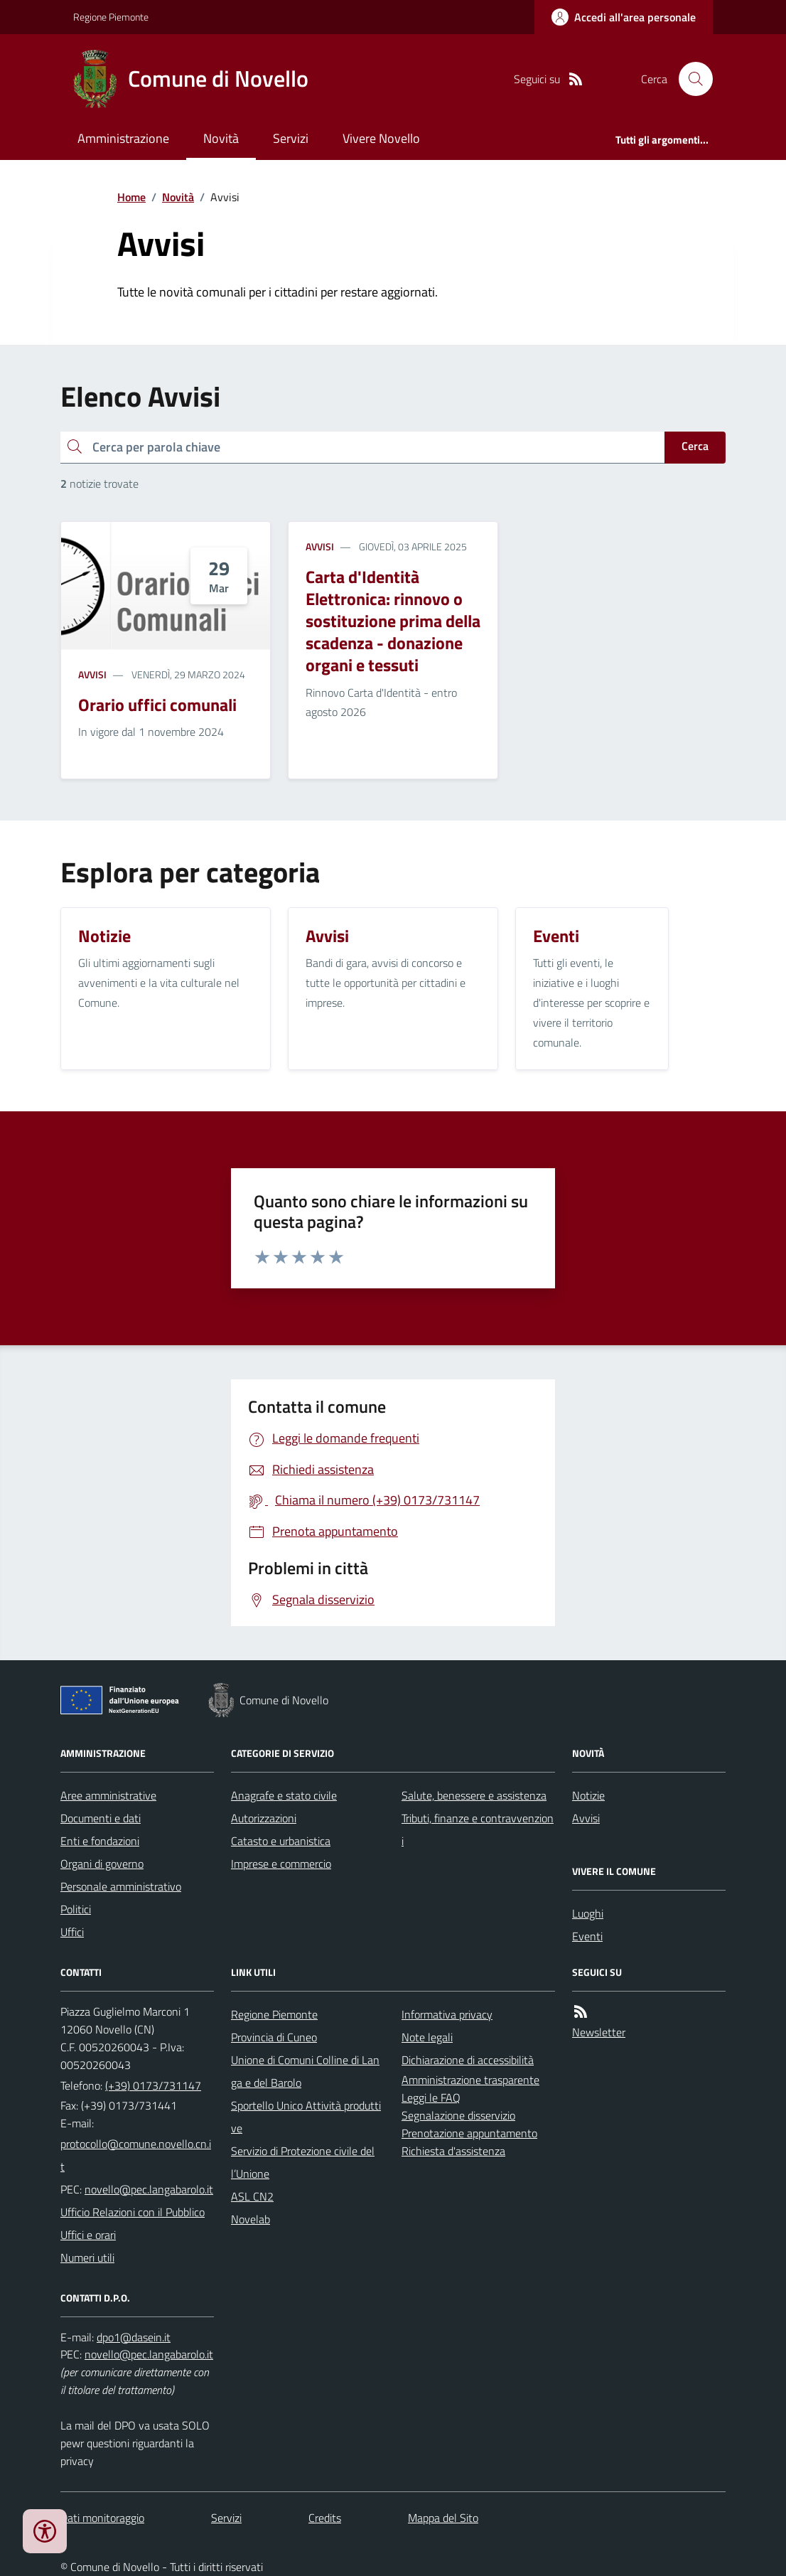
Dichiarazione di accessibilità (468, 2059)
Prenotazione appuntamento (469, 2133)
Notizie (588, 1795)
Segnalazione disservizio (458, 2115)
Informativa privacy (447, 2014)
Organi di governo (102, 1863)
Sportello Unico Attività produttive (306, 2117)
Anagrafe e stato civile (284, 1795)
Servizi (290, 138)
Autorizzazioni (263, 1818)
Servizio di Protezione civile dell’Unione (303, 2162)
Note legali (427, 2037)
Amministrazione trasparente (470, 2079)
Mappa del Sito (443, 2517)
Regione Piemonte (111, 16)
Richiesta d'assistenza (453, 2150)
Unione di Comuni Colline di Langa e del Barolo (305, 2071)
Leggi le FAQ (431, 2097)
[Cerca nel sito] (690, 79)
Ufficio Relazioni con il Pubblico (132, 2211)
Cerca (695, 445)
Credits (324, 2517)
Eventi (587, 1936)
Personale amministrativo (120, 1886)
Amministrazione (123, 138)
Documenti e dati (100, 1818)
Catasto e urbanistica (280, 1840)
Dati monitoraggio (102, 2517)
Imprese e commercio (281, 1863)
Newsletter (598, 2032)
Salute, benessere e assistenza (474, 1795)
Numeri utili (87, 2257)
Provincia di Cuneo (274, 2037)
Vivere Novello (381, 138)
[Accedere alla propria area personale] (623, 17)
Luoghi (587, 1913)
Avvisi (92, 674)
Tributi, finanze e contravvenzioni (478, 1829)
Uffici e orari (88, 2234)
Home (131, 196)
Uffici (72, 1931)
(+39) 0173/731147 (153, 2085)
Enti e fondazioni (99, 1840)
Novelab (250, 2219)
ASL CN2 (252, 2196)
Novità (221, 138)
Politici (75, 1909)
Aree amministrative (108, 1795)
